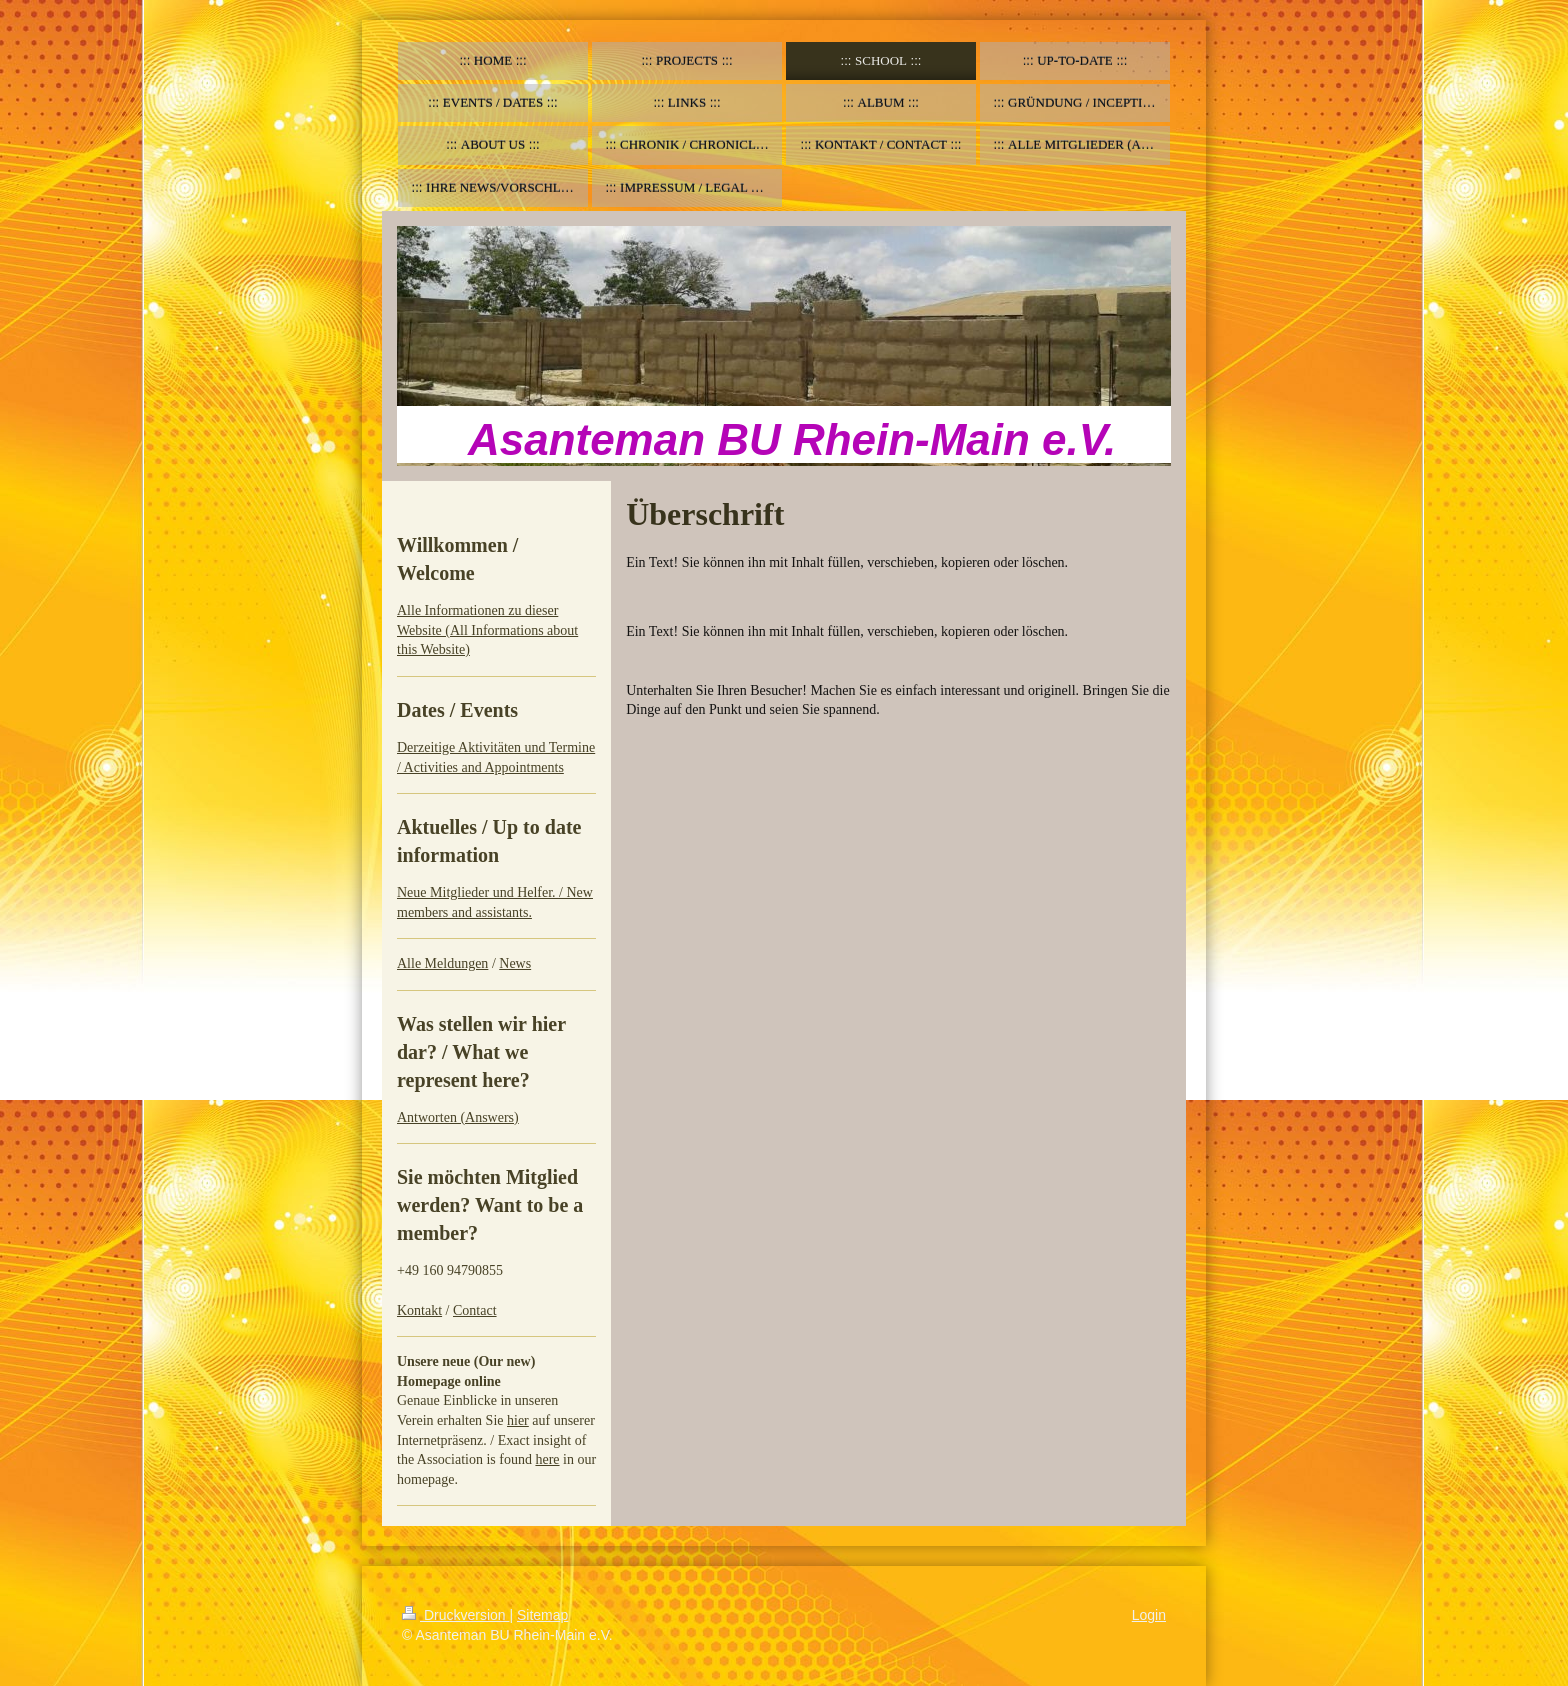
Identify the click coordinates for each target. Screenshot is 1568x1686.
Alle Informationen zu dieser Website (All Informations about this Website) (487, 630)
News (515, 963)
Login (1149, 1615)
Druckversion (455, 1615)
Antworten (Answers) (458, 1117)
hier (518, 1420)
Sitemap (542, 1615)
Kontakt (419, 1310)
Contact (475, 1310)
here (547, 1459)
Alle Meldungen (442, 963)
